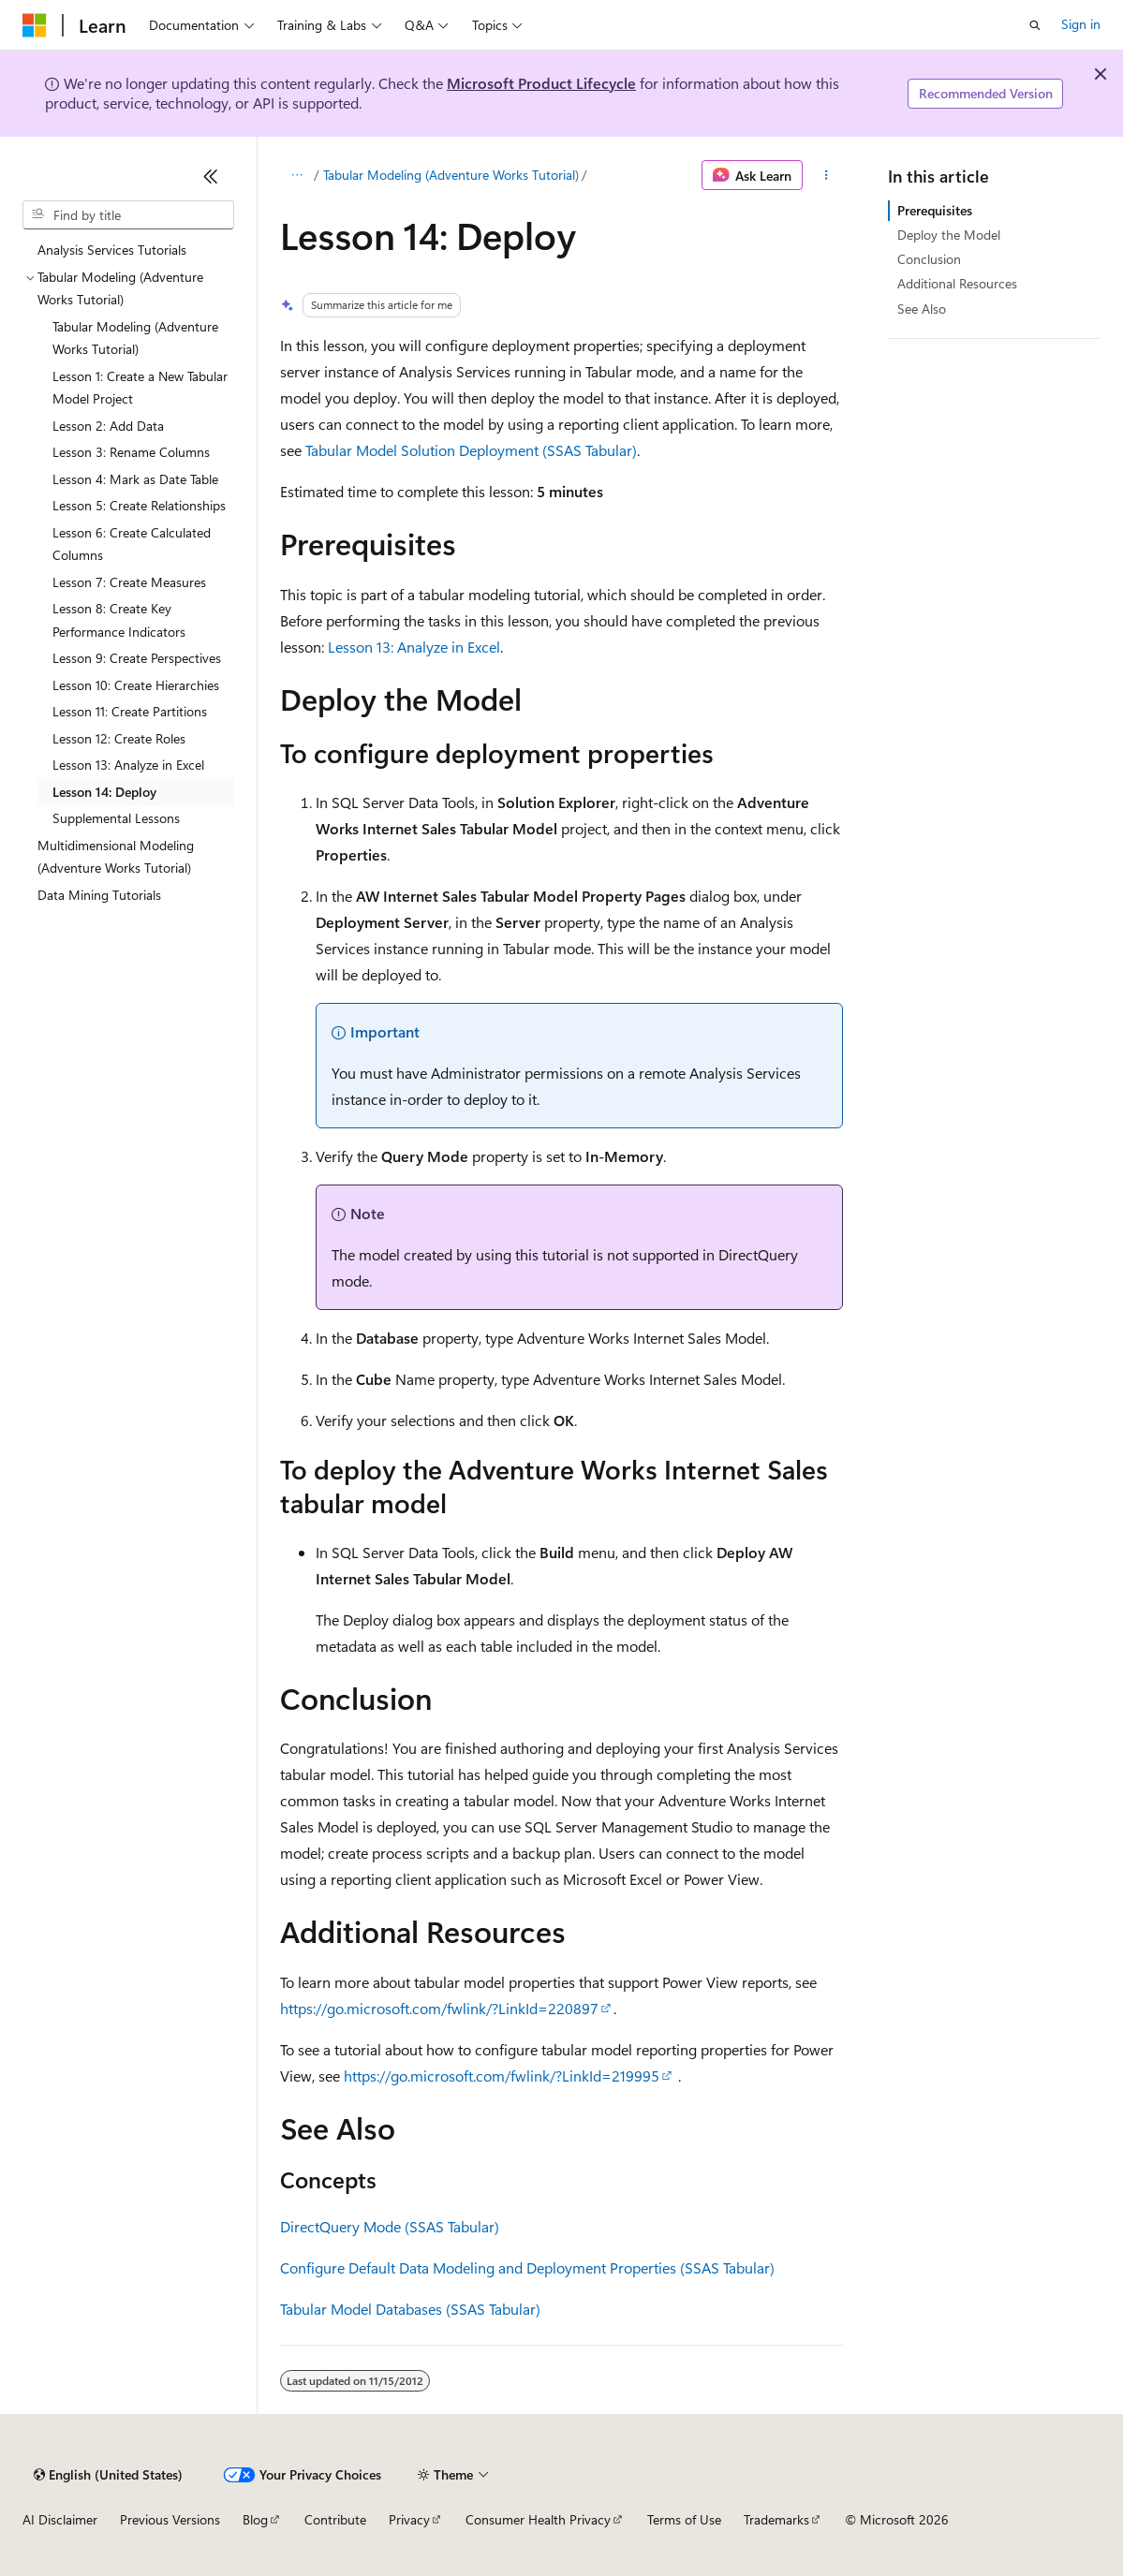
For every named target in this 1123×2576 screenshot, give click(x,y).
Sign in (1081, 24)
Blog (255, 2519)
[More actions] (826, 175)
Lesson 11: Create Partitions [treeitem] (129, 711)
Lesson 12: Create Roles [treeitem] (118, 738)
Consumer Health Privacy (538, 2519)
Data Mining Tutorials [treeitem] (99, 895)
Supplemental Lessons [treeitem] (116, 818)
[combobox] (128, 215)
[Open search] (1035, 25)
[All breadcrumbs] (296, 175)
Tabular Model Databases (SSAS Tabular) (410, 2308)
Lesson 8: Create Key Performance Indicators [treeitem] (118, 619)
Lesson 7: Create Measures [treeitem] (129, 582)
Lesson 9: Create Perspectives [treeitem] (136, 658)
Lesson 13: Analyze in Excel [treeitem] (128, 764)
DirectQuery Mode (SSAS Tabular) (389, 2226)
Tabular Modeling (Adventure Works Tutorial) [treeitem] (135, 338)
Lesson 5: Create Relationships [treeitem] (139, 505)
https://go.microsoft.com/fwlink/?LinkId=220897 (439, 2008)
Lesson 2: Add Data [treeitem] (108, 425)
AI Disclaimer (59, 2519)
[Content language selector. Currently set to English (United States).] (108, 2475)
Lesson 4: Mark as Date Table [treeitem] (135, 479)
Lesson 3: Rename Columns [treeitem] (131, 452)
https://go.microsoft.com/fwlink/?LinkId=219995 (501, 2075)
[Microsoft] (34, 25)
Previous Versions (170, 2519)
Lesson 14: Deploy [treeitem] (104, 792)
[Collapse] (210, 176)
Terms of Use (684, 2519)
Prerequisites (934, 210)
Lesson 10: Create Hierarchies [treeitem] (135, 685)
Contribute (335, 2519)
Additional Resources (957, 283)
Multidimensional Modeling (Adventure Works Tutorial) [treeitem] (115, 856)
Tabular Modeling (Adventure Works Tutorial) (451, 175)
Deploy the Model (948, 234)
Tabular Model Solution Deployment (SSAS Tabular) (471, 450)
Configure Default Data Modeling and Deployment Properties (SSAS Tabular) (527, 2267)
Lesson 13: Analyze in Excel (414, 646)
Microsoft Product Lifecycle (541, 83)
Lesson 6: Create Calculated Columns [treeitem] (131, 544)
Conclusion (929, 259)
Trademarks (776, 2519)
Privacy (409, 2519)
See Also (921, 308)
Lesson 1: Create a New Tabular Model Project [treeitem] (140, 387)
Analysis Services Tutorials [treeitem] (111, 249)
